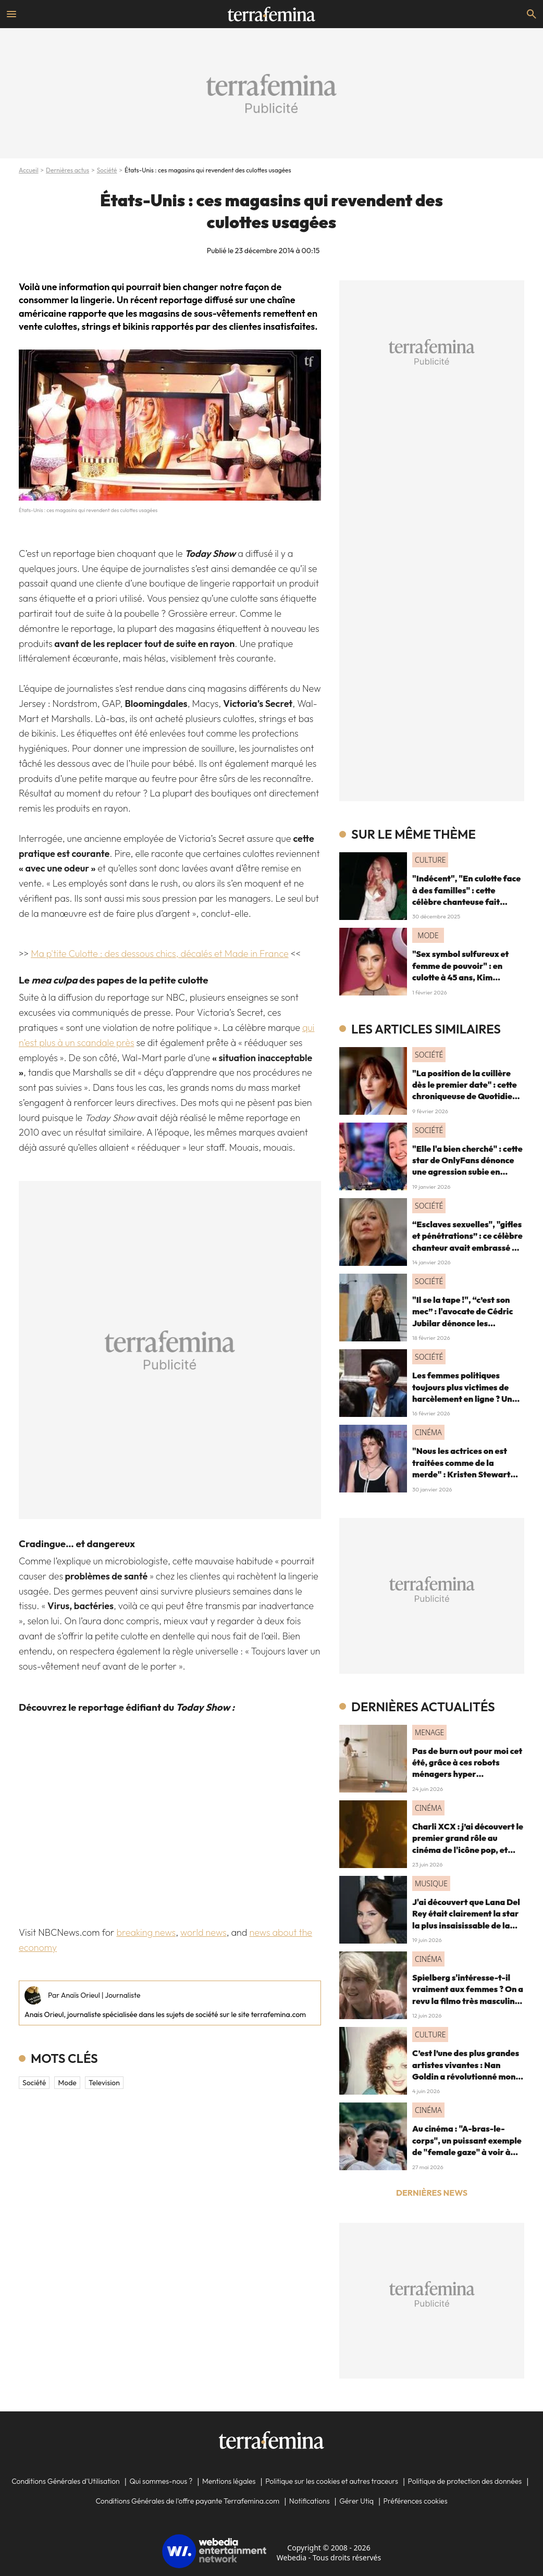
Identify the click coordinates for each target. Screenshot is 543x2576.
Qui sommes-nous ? (160, 2481)
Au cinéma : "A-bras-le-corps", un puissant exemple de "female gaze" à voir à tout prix (467, 2146)
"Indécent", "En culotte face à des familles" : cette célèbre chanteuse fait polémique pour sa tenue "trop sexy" (466, 901)
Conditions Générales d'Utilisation (65, 2481)
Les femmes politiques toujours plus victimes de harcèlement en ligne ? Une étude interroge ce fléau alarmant (464, 1398)
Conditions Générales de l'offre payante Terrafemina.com (187, 2501)
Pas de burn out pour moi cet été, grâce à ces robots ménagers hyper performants (467, 1768)
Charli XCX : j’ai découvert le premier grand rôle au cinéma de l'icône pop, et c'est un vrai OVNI (467, 1843)
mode (67, 2082)
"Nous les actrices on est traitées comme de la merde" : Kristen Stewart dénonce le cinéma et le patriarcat (461, 1474)
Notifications (309, 2501)
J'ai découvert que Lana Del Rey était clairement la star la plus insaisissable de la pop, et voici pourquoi (466, 1919)
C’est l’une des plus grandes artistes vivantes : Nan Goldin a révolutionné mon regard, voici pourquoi (465, 2070)
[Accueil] (271, 14)
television (104, 2082)
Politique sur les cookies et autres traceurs (331, 2481)
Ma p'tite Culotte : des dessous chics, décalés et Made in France (159, 954)
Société (107, 170)
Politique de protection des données (465, 2481)
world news (203, 1932)
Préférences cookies (416, 2501)
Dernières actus (67, 170)
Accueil (29, 170)
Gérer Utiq (356, 2501)
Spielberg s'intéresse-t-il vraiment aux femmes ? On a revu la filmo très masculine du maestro (467, 1995)
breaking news (146, 1932)
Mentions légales (229, 2481)
